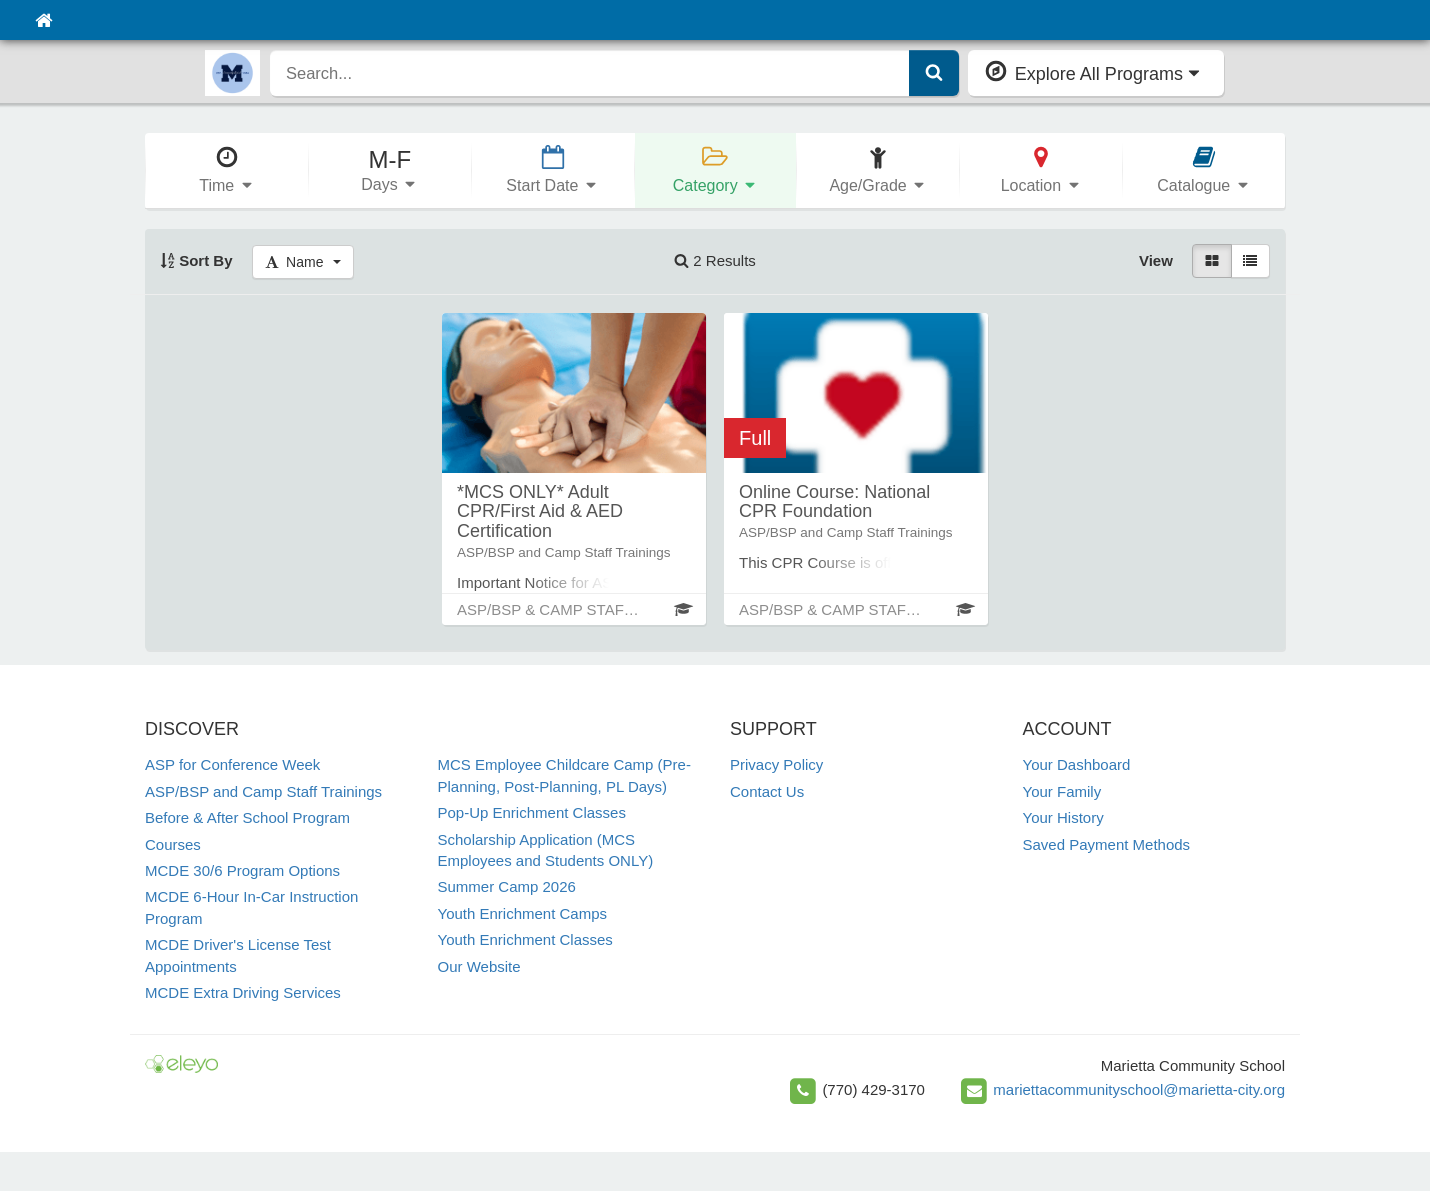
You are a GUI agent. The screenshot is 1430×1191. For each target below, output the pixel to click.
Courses (173, 844)
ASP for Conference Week (232, 764)
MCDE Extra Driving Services (243, 992)
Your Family (1062, 791)
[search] (590, 73)
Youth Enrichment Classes (525, 939)
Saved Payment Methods (1107, 844)
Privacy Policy (776, 764)
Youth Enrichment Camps (523, 913)
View (1156, 260)
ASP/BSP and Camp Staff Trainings (263, 791)
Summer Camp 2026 (507, 886)
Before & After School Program (247, 817)
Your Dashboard (1077, 764)
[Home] (43, 20)
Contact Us (767, 791)
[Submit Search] (934, 73)
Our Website (479, 966)
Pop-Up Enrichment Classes (532, 812)
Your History (1063, 817)
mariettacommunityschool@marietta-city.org (1139, 1089)
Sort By (196, 260)
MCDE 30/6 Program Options (242, 870)
